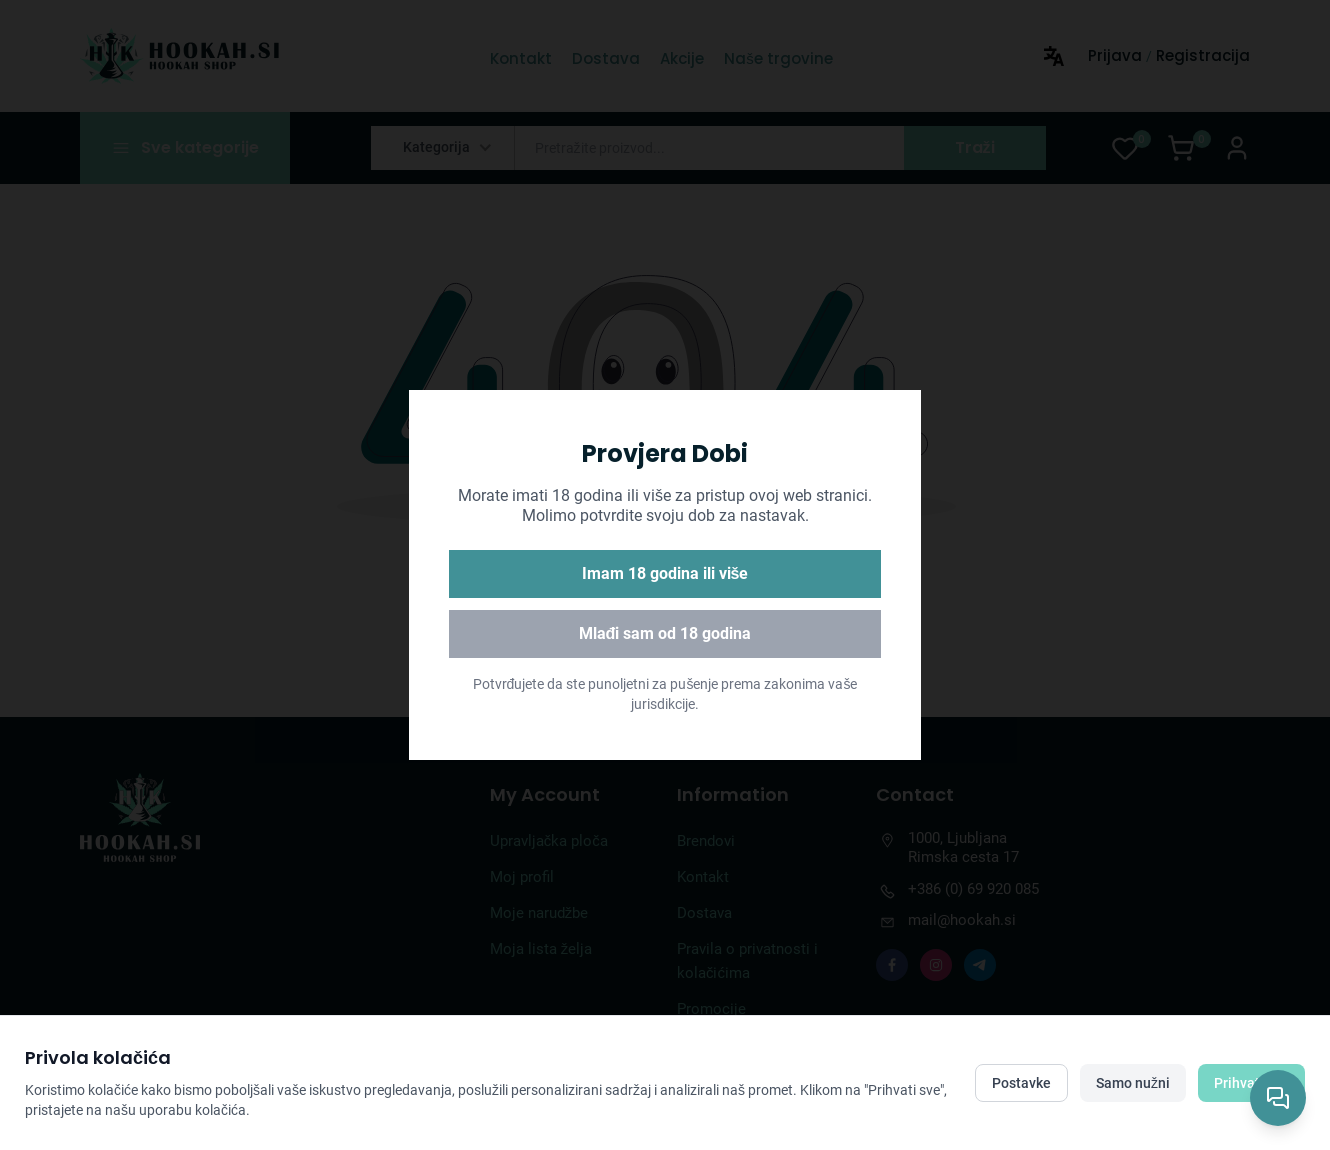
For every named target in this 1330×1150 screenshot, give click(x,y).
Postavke (1021, 1083)
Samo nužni (1133, 1083)
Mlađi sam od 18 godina (665, 633)
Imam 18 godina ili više (665, 573)
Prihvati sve (1251, 1083)
